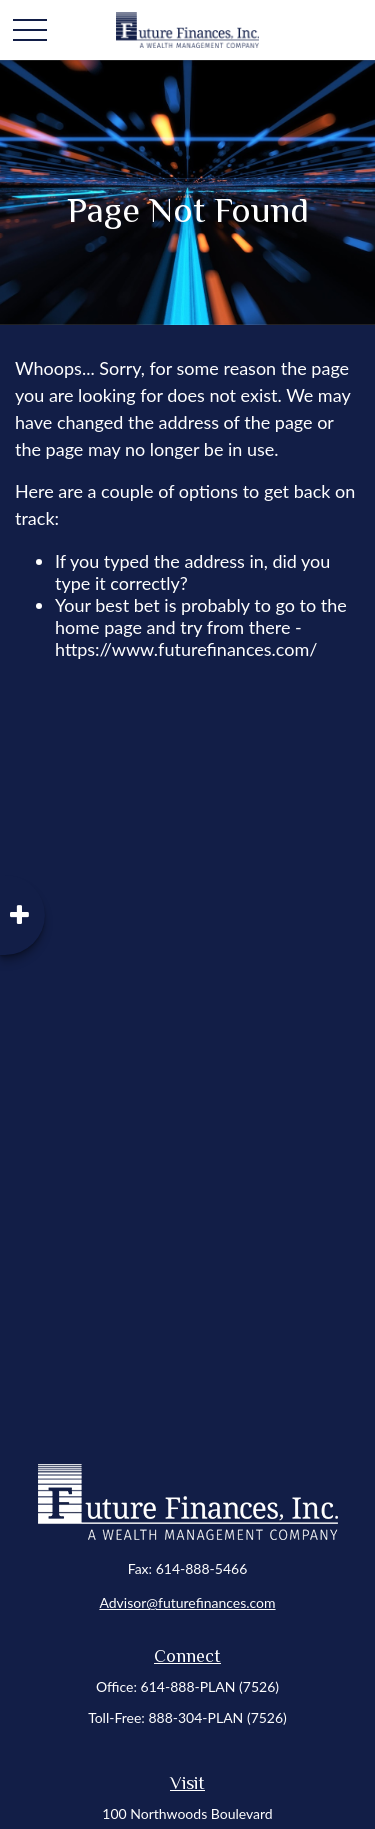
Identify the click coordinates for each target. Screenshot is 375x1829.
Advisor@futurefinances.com (187, 1602)
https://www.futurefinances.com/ (186, 649)
